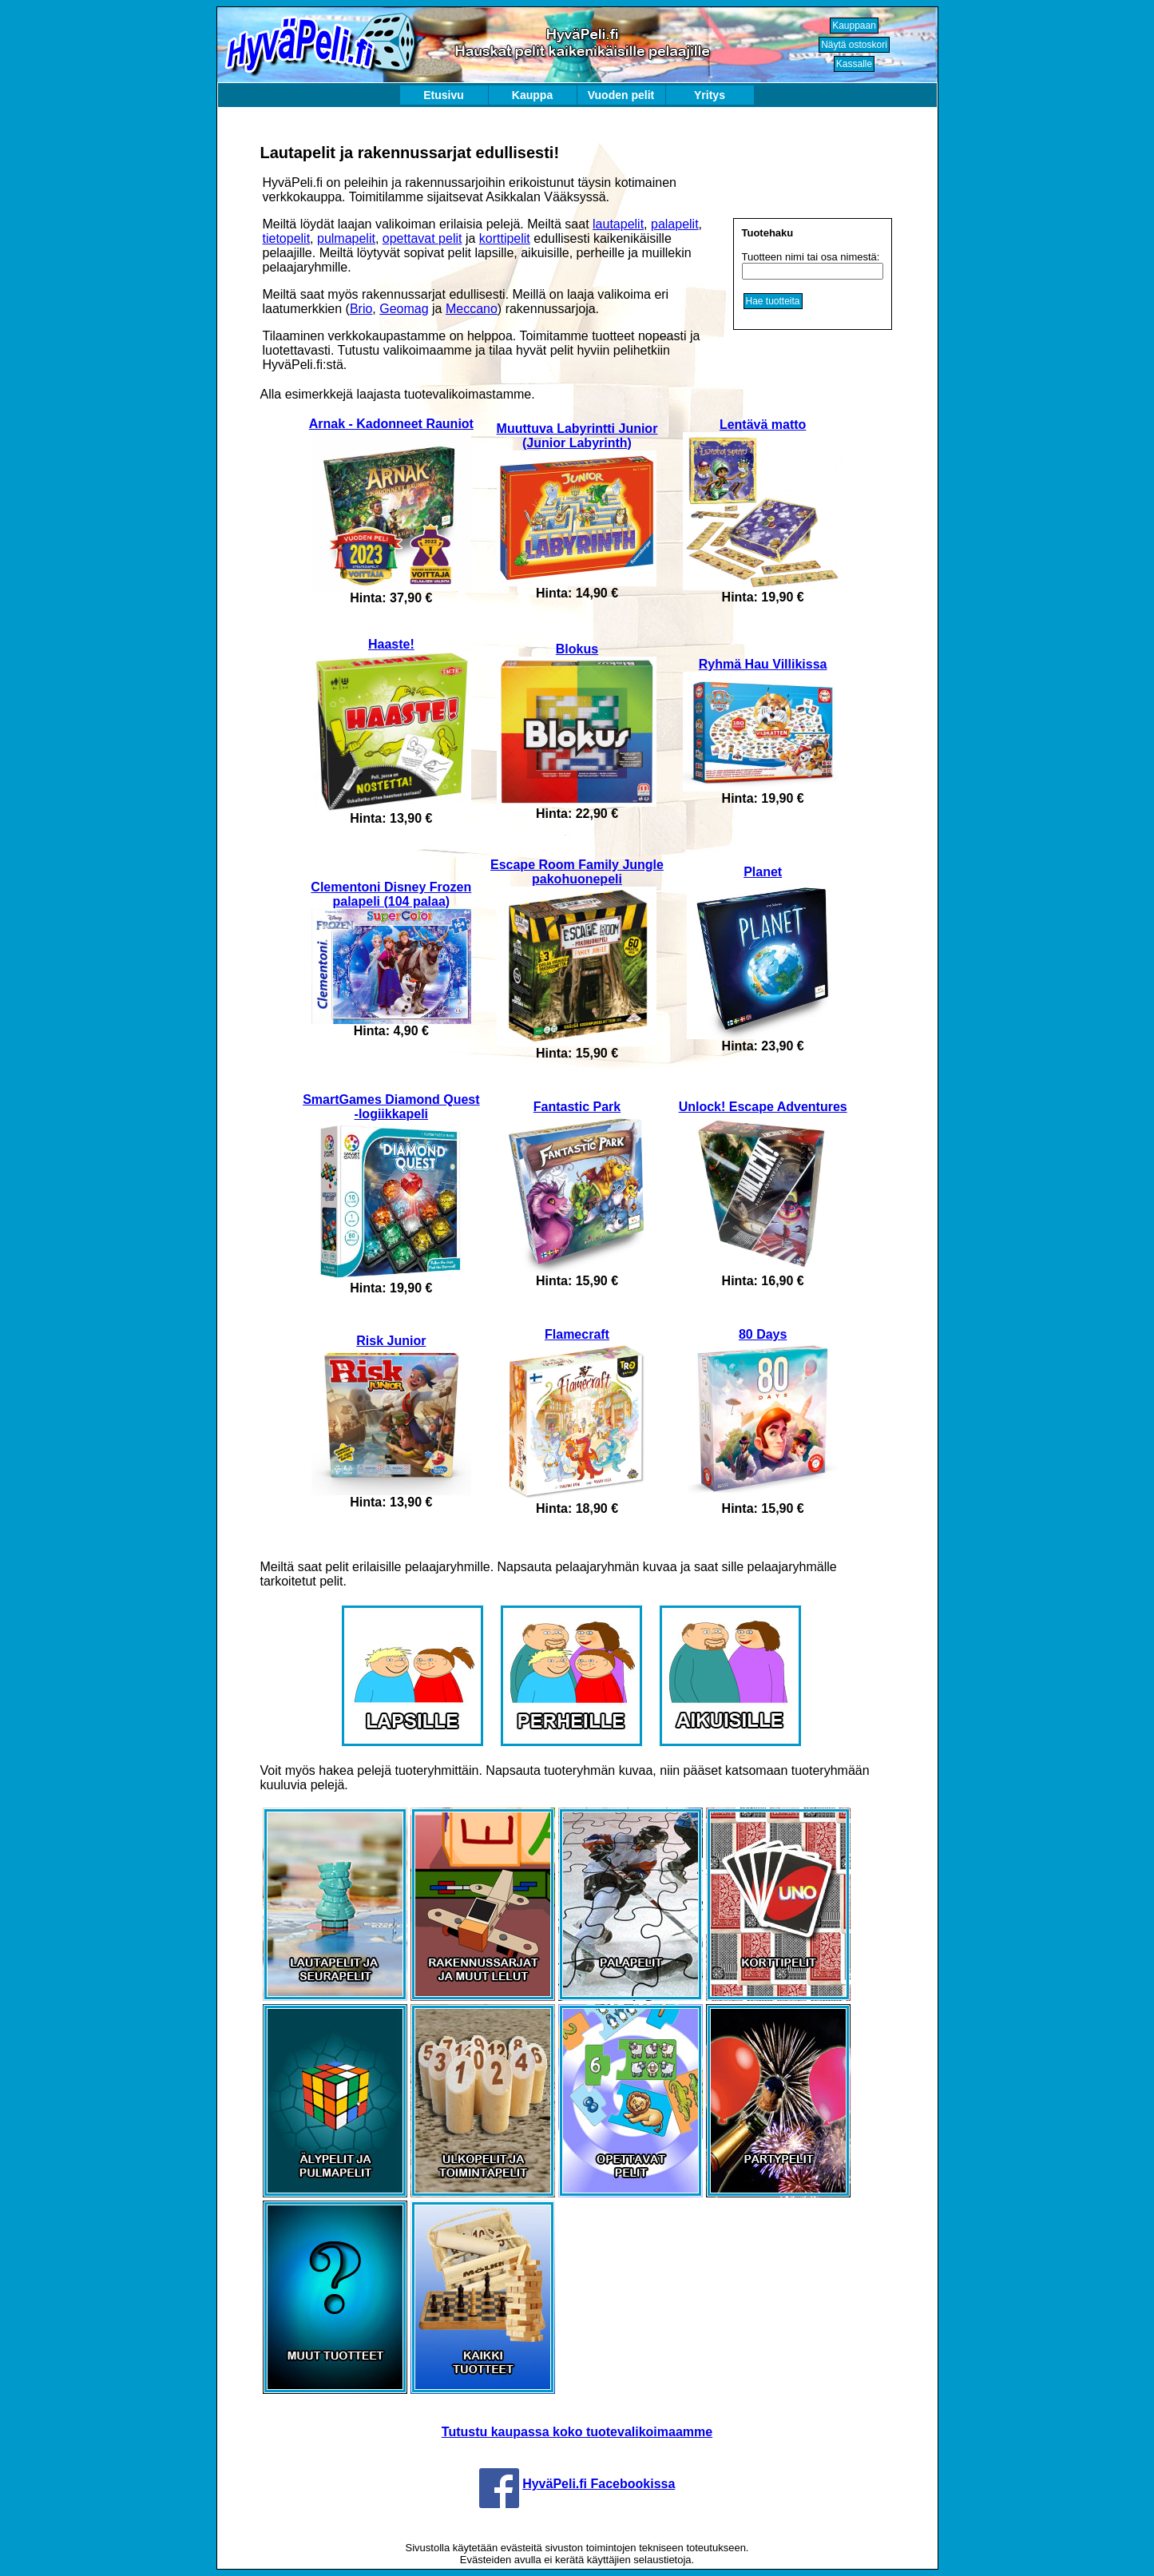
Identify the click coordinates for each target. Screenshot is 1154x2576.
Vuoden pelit (621, 95)
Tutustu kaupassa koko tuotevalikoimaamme (577, 2432)
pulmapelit (346, 238)
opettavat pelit (422, 238)
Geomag (403, 309)
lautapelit (618, 224)
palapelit (675, 224)
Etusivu (443, 95)
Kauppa (532, 95)
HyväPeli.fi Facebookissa (598, 2484)
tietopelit (287, 238)
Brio (361, 309)
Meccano (472, 309)
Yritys (709, 95)
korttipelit (504, 238)
